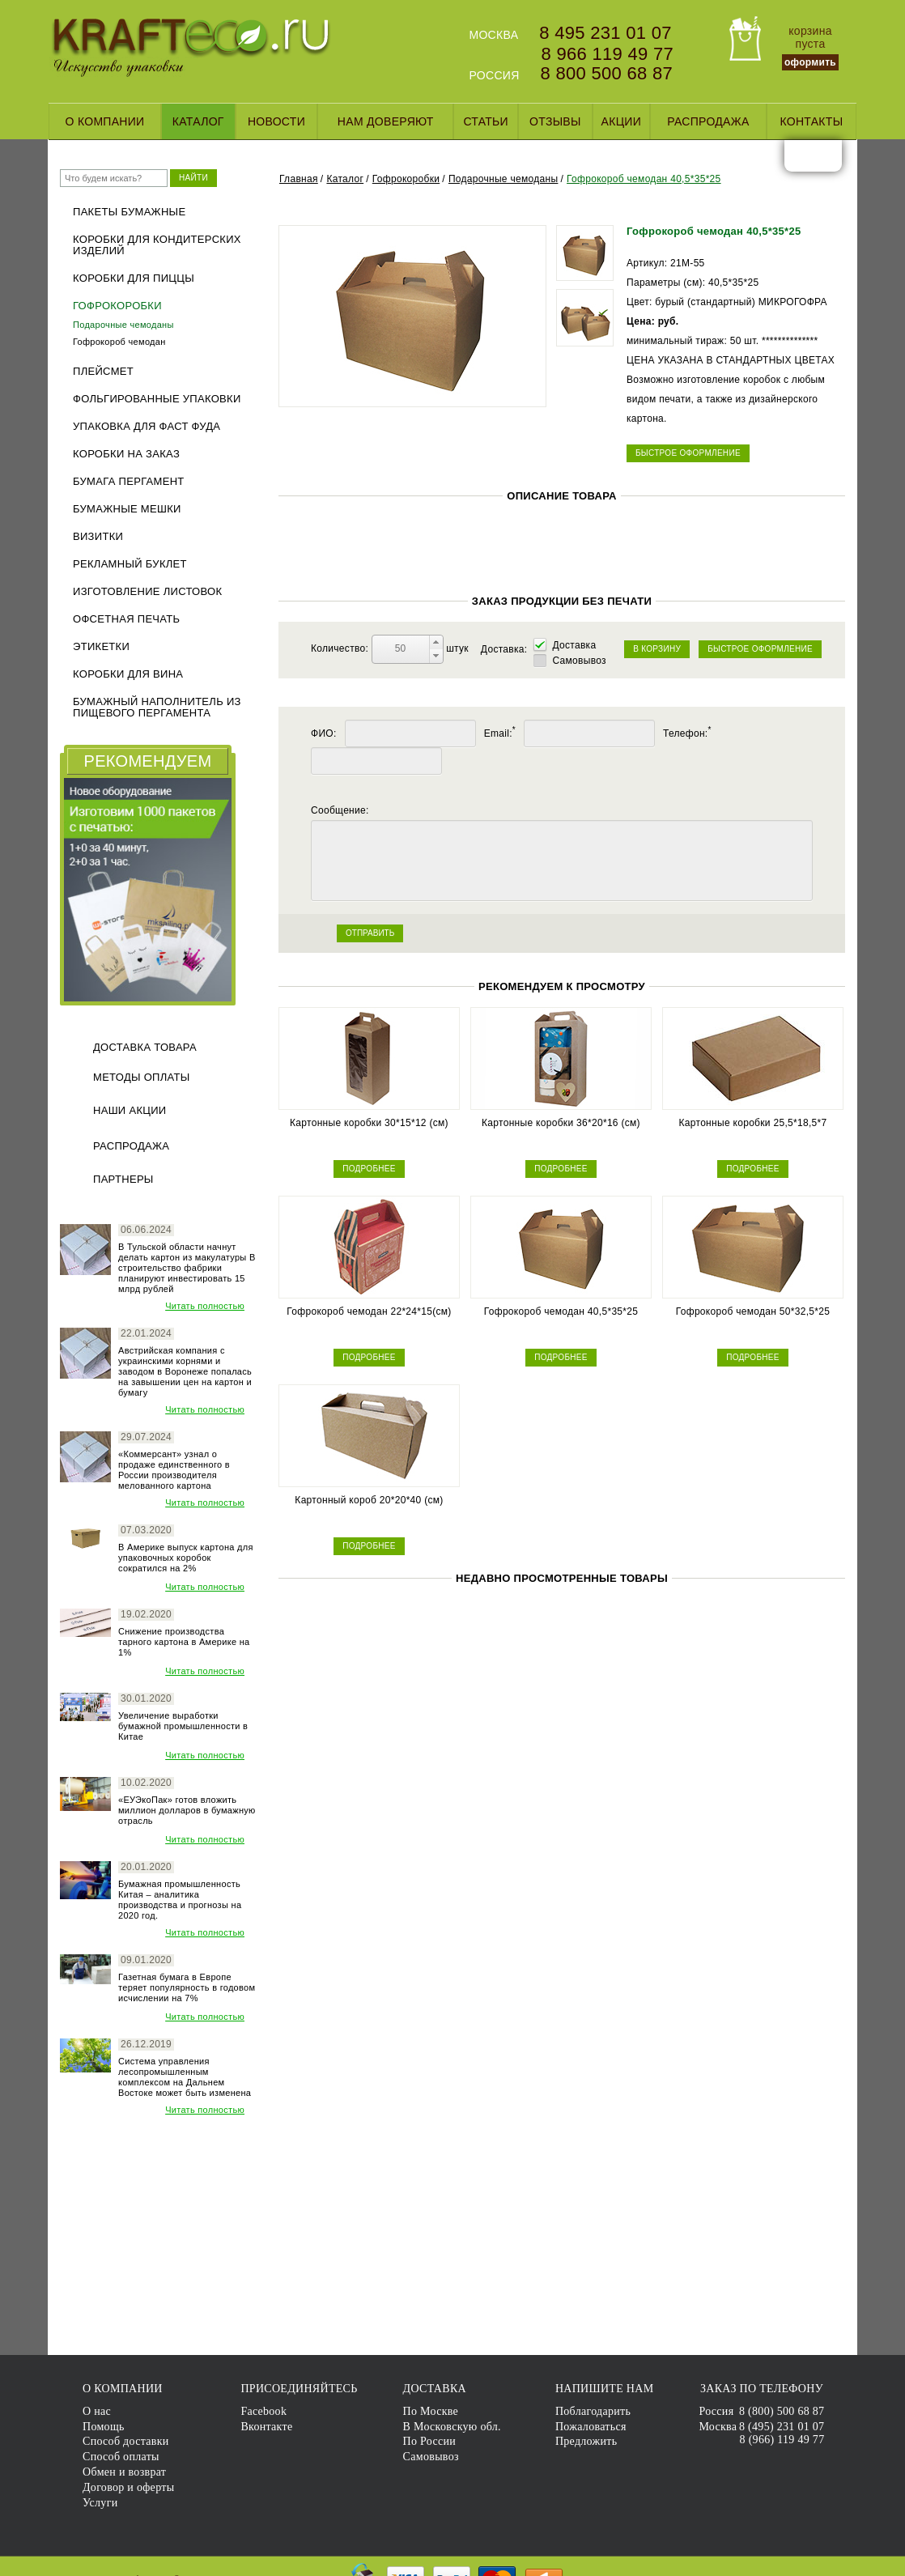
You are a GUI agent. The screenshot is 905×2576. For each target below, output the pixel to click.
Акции (621, 121)
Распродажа (708, 121)
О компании (105, 121)
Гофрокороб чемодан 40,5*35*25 (644, 179)
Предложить (586, 2441)
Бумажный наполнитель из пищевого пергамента (157, 707)
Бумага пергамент (129, 481)
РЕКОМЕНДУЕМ (148, 761)
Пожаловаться (591, 2427)
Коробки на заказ (126, 454)
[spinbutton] (400, 649)
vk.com (826, 155)
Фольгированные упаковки (157, 399)
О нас (97, 2411)
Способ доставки (126, 2441)
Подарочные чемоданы (123, 324)
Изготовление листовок (147, 591)
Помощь (104, 2427)
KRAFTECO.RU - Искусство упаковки (191, 47)
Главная (298, 179)
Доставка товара (145, 1047)
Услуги (100, 2503)
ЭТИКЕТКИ (101, 647)
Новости (276, 121)
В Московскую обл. (452, 2427)
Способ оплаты (121, 2457)
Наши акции (129, 1110)
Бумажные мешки (127, 509)
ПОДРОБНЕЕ (369, 1168)
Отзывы (555, 121)
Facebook (263, 2411)
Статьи (485, 121)
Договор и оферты (128, 2487)
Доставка (574, 645)
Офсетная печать (126, 619)
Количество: (341, 648)
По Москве (431, 2411)
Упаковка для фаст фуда (146, 426)
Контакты (811, 121)
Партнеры (123, 1179)
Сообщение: (340, 810)
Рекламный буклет (130, 564)
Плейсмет (103, 371)
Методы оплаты (141, 1077)
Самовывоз (578, 660)
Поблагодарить (593, 2411)
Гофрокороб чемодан (119, 341)
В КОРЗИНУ (657, 648)
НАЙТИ (193, 177)
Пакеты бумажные (129, 212)
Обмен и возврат (124, 2472)
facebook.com (799, 155)
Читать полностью (204, 1306)
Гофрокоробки (117, 306)
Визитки (98, 536)
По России (430, 2441)
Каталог (198, 121)
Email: (500, 733)
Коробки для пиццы (133, 278)
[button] (436, 642)
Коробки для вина (128, 674)
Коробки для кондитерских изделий (157, 245)
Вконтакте (266, 2427)
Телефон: (687, 733)
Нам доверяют (386, 121)
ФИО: (324, 733)
